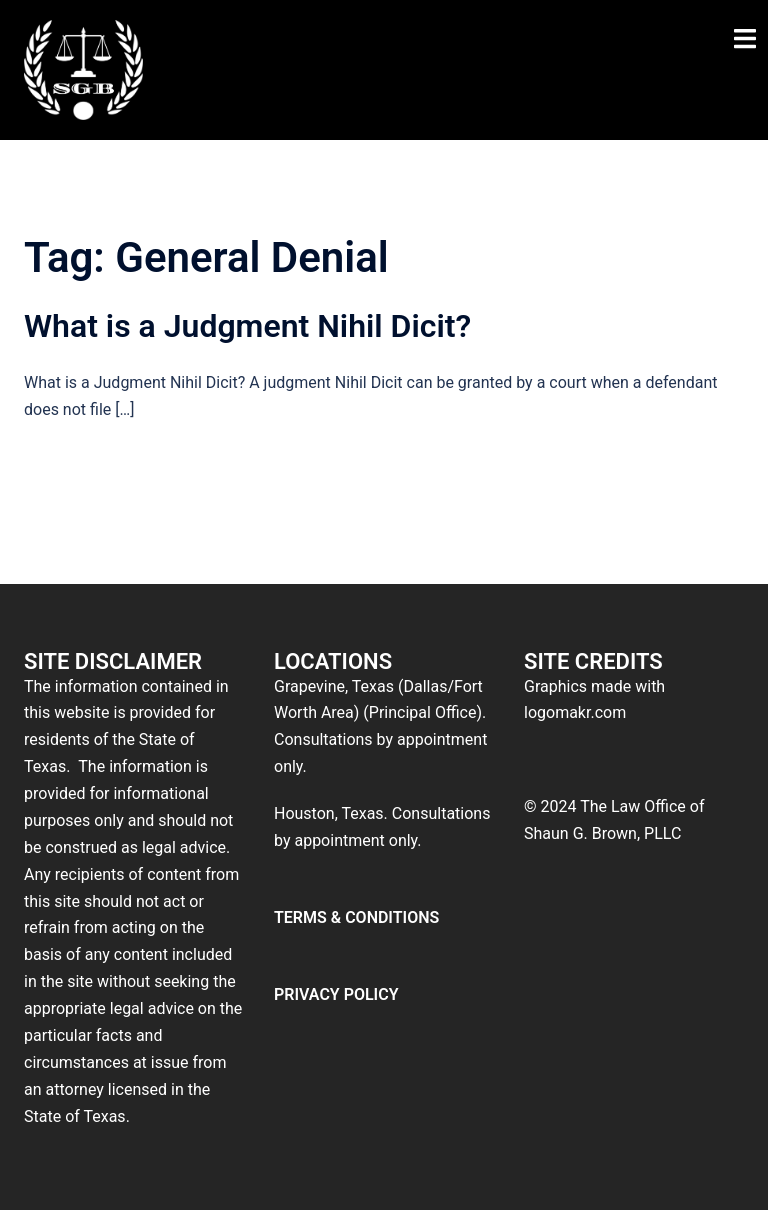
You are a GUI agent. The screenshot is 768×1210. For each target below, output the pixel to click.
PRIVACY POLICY (336, 994)
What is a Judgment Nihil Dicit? (247, 326)
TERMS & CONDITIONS (356, 917)
